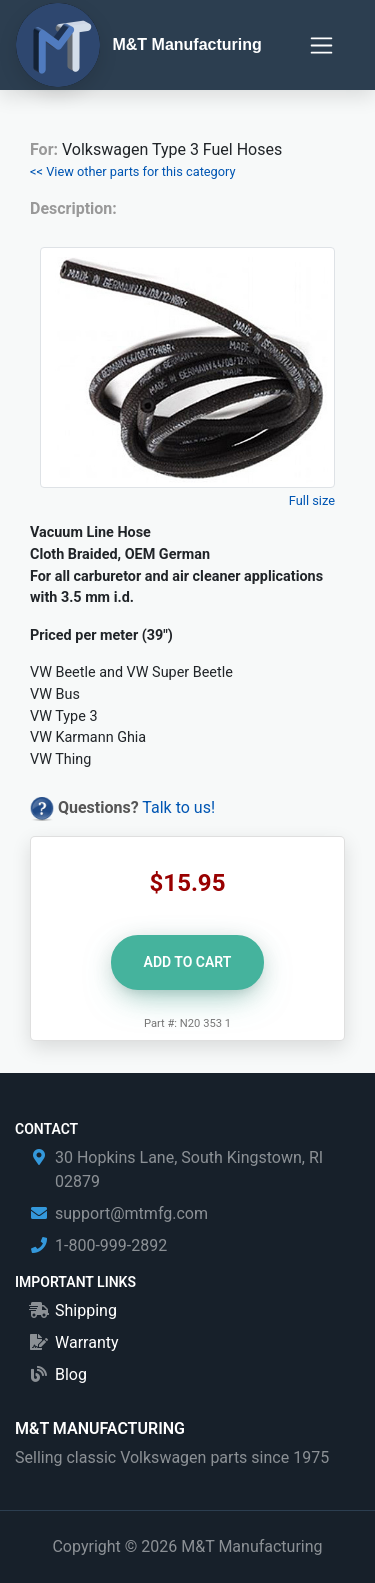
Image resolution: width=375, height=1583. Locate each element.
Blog (71, 1374)
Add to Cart (188, 962)
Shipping (86, 1310)
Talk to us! (178, 807)
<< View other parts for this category (133, 171)
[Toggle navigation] (321, 45)
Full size (312, 500)
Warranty (87, 1342)
